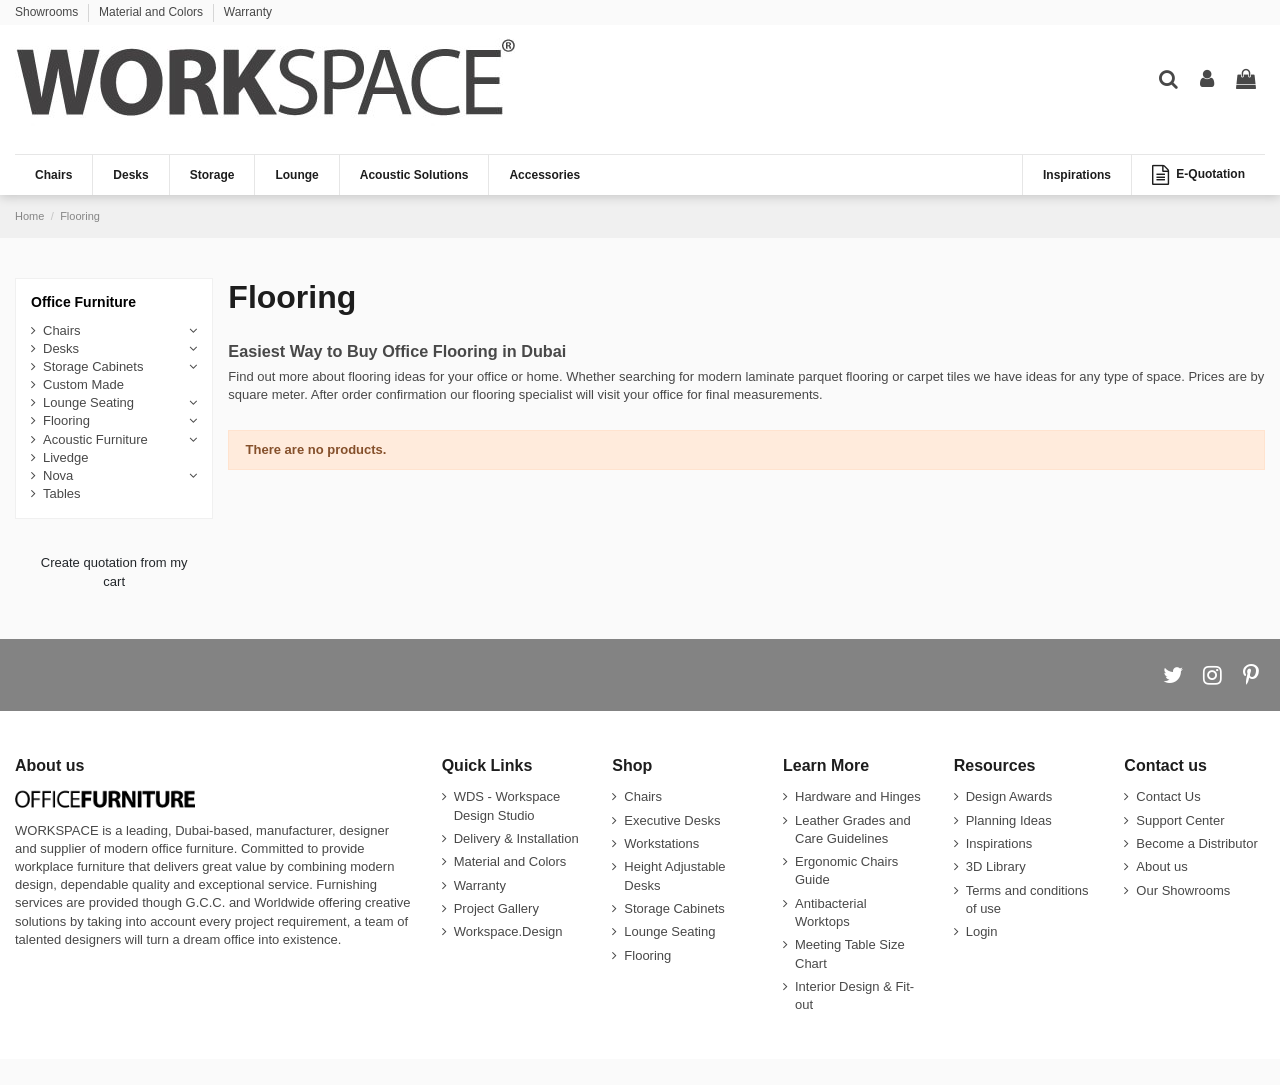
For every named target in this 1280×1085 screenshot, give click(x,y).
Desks (61, 348)
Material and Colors (152, 12)
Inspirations (999, 843)
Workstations (661, 843)
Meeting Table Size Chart (850, 953)
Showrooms (48, 12)
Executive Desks (672, 820)
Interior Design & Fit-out (854, 995)
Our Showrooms (1183, 890)
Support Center (1180, 820)
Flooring (66, 420)
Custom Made (83, 384)
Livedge (66, 457)
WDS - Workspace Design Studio (507, 805)
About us (1161, 866)
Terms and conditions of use (1027, 899)
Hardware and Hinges (858, 796)
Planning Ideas (1009, 820)
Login (982, 931)
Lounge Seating (88, 402)
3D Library (996, 866)
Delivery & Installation (516, 838)
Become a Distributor (1196, 843)
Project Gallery (496, 908)
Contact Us (1168, 796)
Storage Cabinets (93, 366)
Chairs (62, 330)
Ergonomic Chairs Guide (846, 870)
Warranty (248, 12)
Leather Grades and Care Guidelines (853, 829)
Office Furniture (83, 302)
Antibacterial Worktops (831, 912)
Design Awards (1009, 796)
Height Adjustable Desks (674, 875)
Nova (58, 475)
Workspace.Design (508, 931)
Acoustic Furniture (95, 439)
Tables (62, 493)
